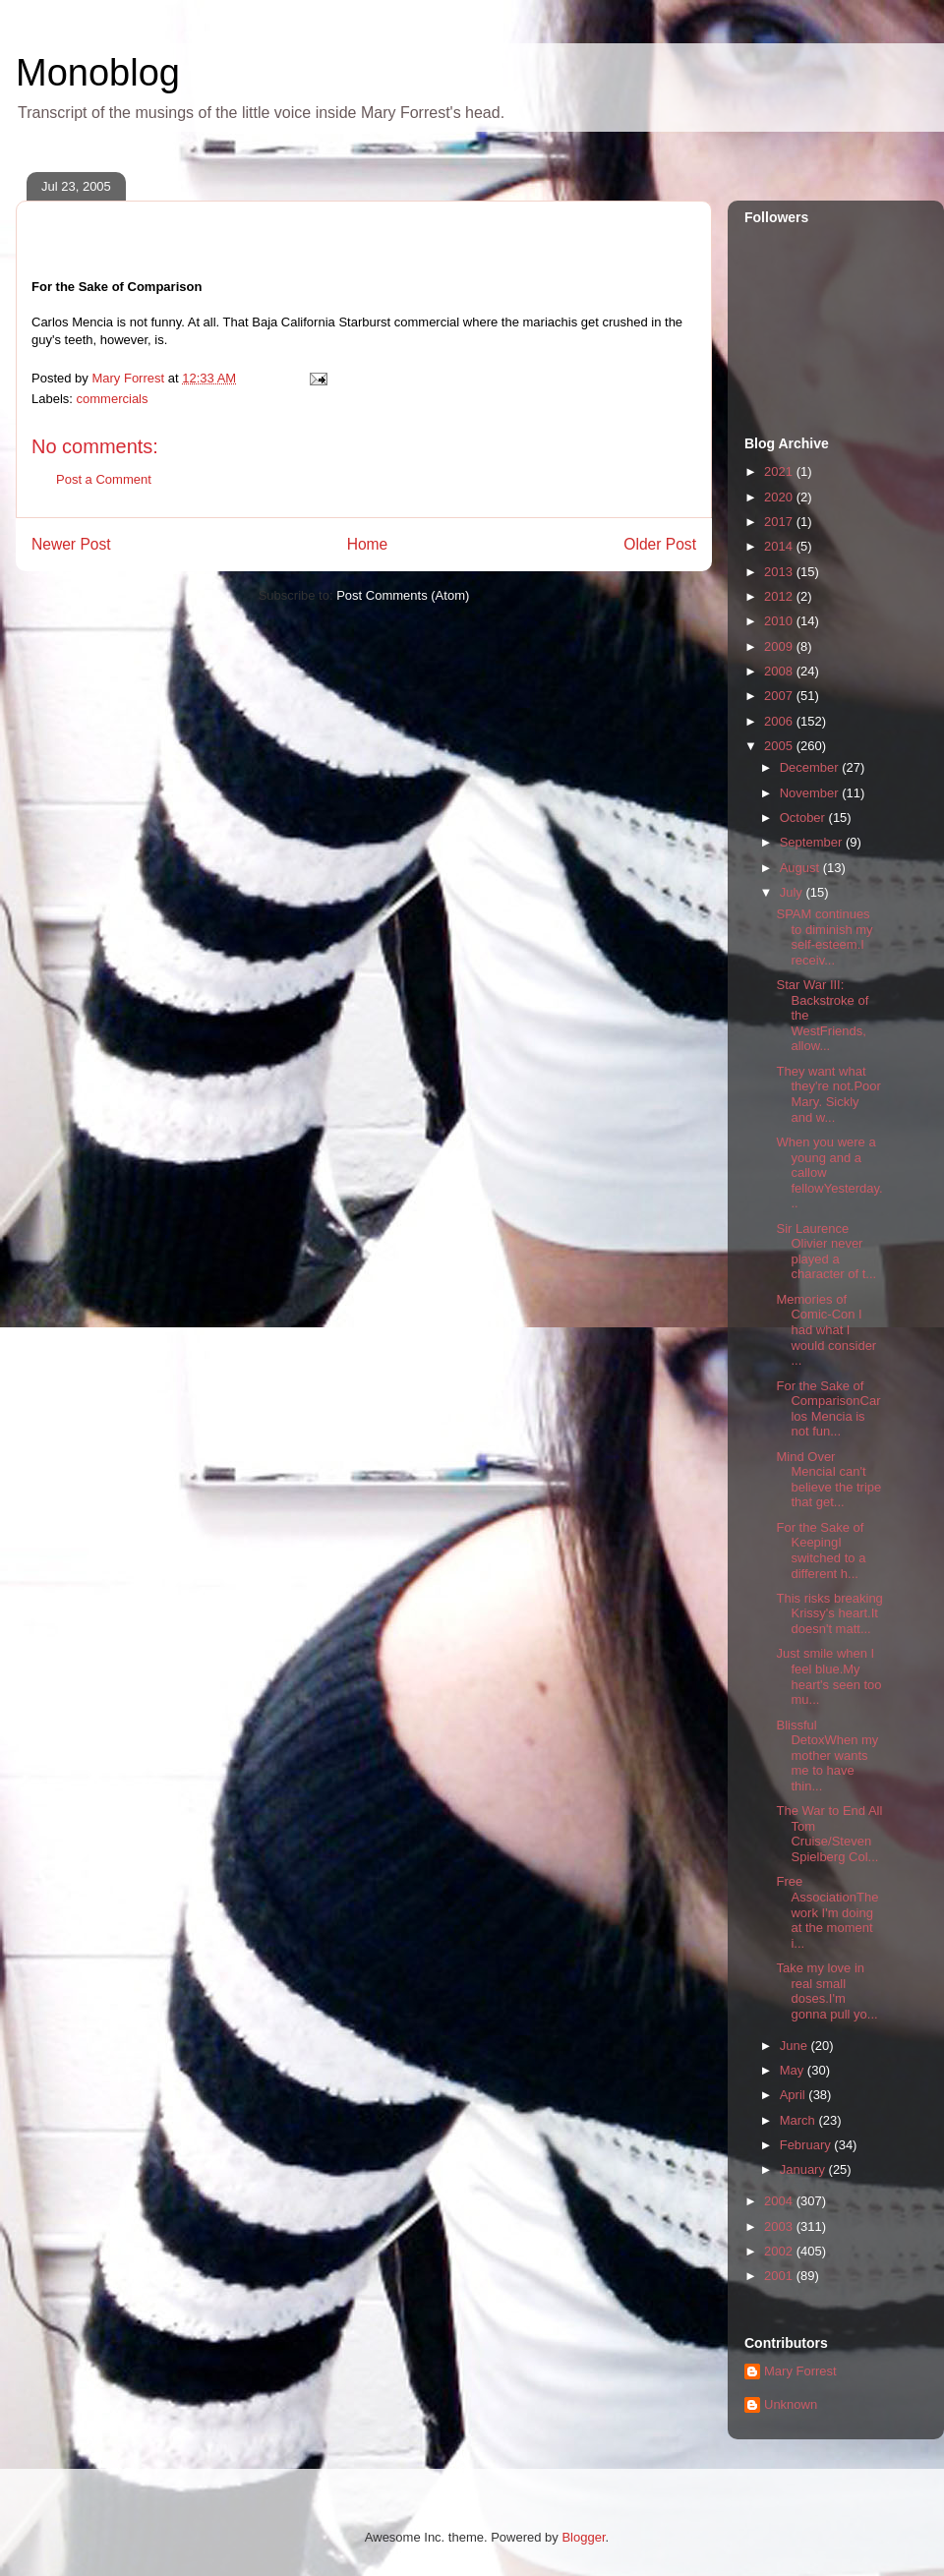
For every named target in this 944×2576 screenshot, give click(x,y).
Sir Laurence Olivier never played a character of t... (826, 1251)
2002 (780, 2251)
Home (367, 544)
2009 (780, 646)
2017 (780, 521)
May (793, 2070)
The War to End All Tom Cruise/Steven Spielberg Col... (829, 1833)
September (813, 842)
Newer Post (71, 544)
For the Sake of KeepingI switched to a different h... (820, 1550)
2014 (780, 546)
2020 (780, 497)
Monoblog (98, 72)
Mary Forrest (800, 2371)
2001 (780, 2275)
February (807, 2144)
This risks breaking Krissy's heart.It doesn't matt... (829, 1613)
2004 (780, 2201)
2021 (780, 471)
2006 (780, 721)
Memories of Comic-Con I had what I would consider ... (826, 1330)
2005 (780, 745)
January (804, 2169)
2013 (780, 571)
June (795, 2045)
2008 (780, 671)
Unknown (790, 2404)
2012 (780, 596)
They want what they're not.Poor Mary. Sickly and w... (828, 1094)
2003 (780, 2226)
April (794, 2094)
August (801, 867)
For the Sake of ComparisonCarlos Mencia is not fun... (828, 1408)
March (799, 2120)
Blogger (583, 2537)
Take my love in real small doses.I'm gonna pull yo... (826, 1991)
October (804, 817)
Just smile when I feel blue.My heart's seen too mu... (828, 1676)
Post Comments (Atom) (402, 595)
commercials (112, 398)
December (811, 767)
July (793, 892)
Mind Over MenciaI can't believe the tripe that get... (828, 1479)
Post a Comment (103, 479)
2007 (780, 695)
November (811, 793)
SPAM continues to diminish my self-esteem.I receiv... (824, 937)
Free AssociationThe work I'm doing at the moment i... (827, 1912)
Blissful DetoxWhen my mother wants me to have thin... (827, 1755)
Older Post (659, 544)
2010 (780, 621)
